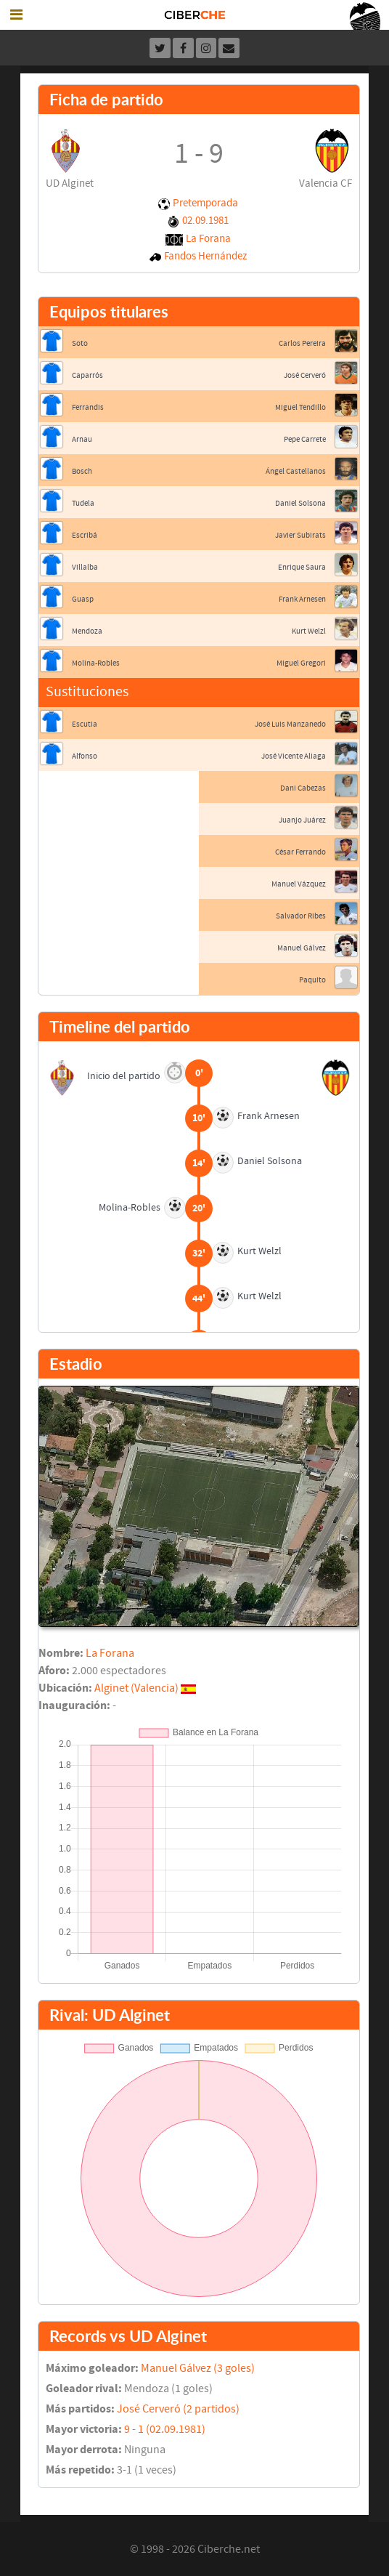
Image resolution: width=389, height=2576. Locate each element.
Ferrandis (88, 407)
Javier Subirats (300, 535)
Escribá (84, 535)
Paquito (312, 980)
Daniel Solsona (300, 503)
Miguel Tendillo (300, 407)
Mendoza (87, 631)
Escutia (84, 724)
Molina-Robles (96, 663)
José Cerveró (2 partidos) (178, 2408)
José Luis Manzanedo (290, 724)
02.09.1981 (205, 220)
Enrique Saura (302, 567)
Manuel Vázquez (298, 884)
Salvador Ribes (301, 916)
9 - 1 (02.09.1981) (164, 2429)
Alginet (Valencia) (136, 1688)
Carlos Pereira (302, 343)
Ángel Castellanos (296, 471)
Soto (80, 343)
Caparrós (87, 375)
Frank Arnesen (302, 599)
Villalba (85, 567)
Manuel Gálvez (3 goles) (198, 2368)
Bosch (82, 471)
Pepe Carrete (305, 439)
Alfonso (84, 756)
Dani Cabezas (303, 788)
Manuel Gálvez (301, 948)
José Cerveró (305, 375)
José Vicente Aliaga (293, 756)
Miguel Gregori (301, 663)
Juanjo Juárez (302, 820)
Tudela (83, 503)
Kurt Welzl (309, 631)
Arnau (82, 439)
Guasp (83, 599)
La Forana (208, 239)
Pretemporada (205, 203)
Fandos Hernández (205, 256)
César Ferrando (300, 852)
